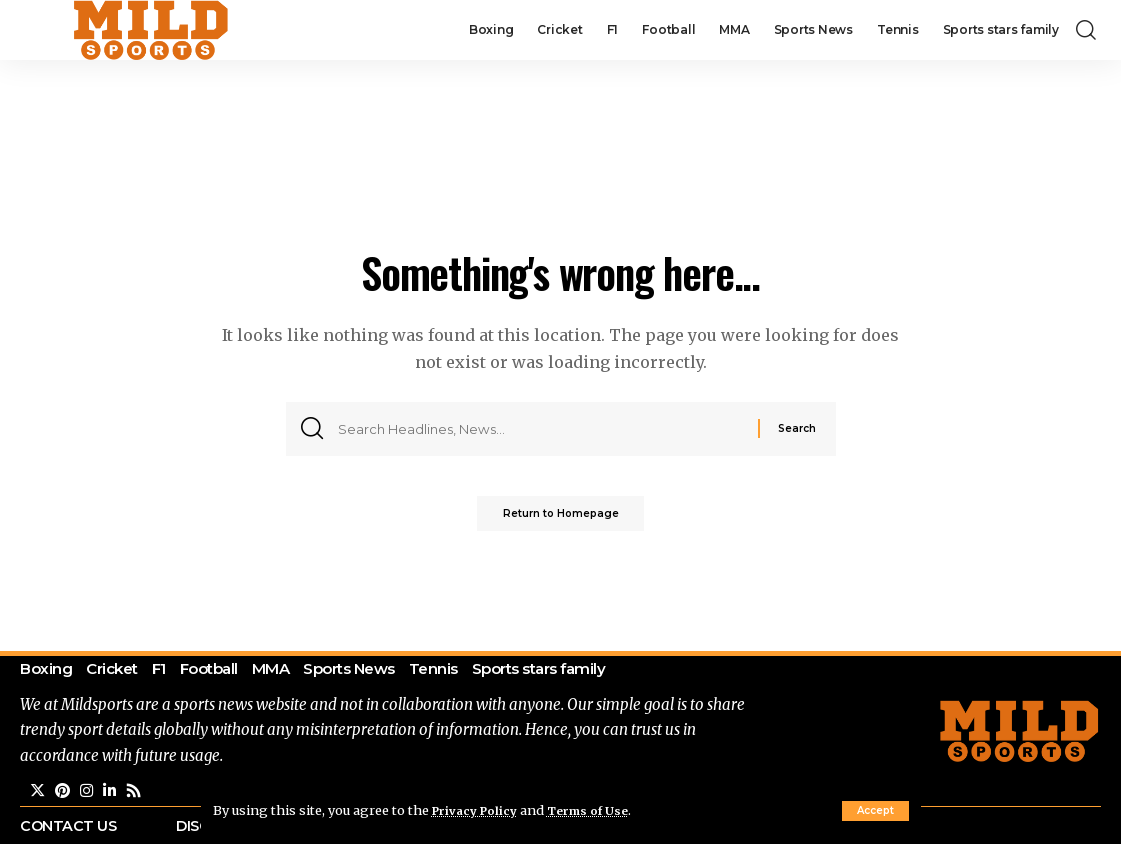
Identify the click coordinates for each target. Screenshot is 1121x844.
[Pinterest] (64, 796)
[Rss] (138, 796)
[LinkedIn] (113, 796)
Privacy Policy (479, 810)
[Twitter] (38, 796)
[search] (1086, 30)
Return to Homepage (561, 517)
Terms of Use (599, 810)
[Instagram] (89, 796)
